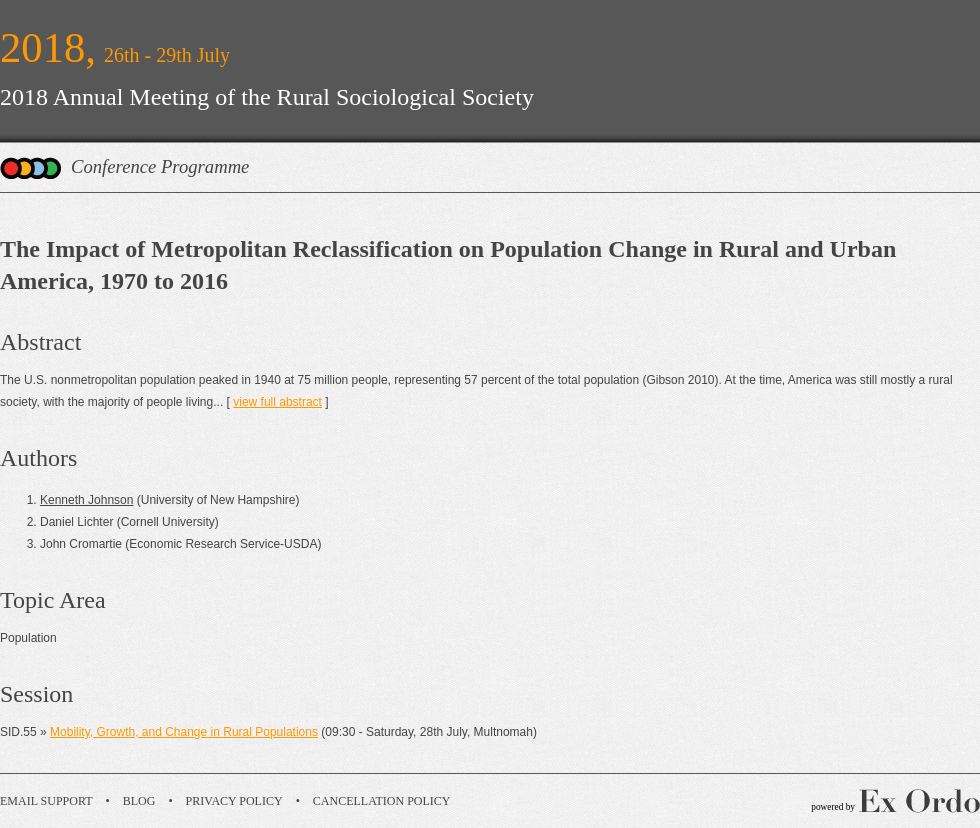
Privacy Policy (234, 801)
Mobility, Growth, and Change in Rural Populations (184, 732)
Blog (139, 801)
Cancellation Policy (382, 801)
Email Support (46, 801)
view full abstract (277, 402)
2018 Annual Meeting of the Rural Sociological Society (267, 97)
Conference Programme (160, 166)
